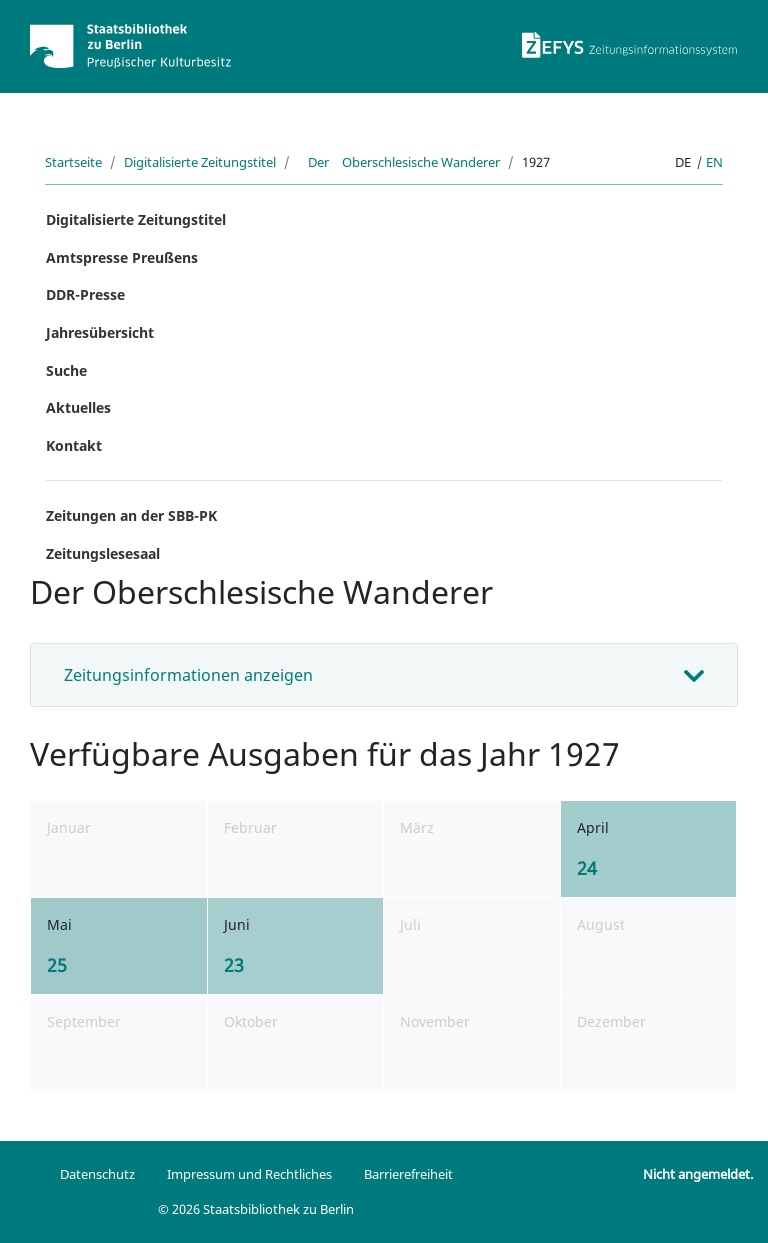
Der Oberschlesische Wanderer (399, 162)
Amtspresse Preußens (122, 257)
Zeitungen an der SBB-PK (131, 515)
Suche (66, 370)
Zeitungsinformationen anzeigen (188, 675)
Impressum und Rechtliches (249, 1174)
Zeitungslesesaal (103, 553)
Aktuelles (78, 407)
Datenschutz (97, 1174)
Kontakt (74, 445)
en (714, 162)
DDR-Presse (85, 294)
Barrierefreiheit (408, 1174)
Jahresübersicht (100, 332)
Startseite (73, 162)
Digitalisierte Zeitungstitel (200, 162)
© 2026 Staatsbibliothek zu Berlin (256, 1209)
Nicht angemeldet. (698, 1174)
